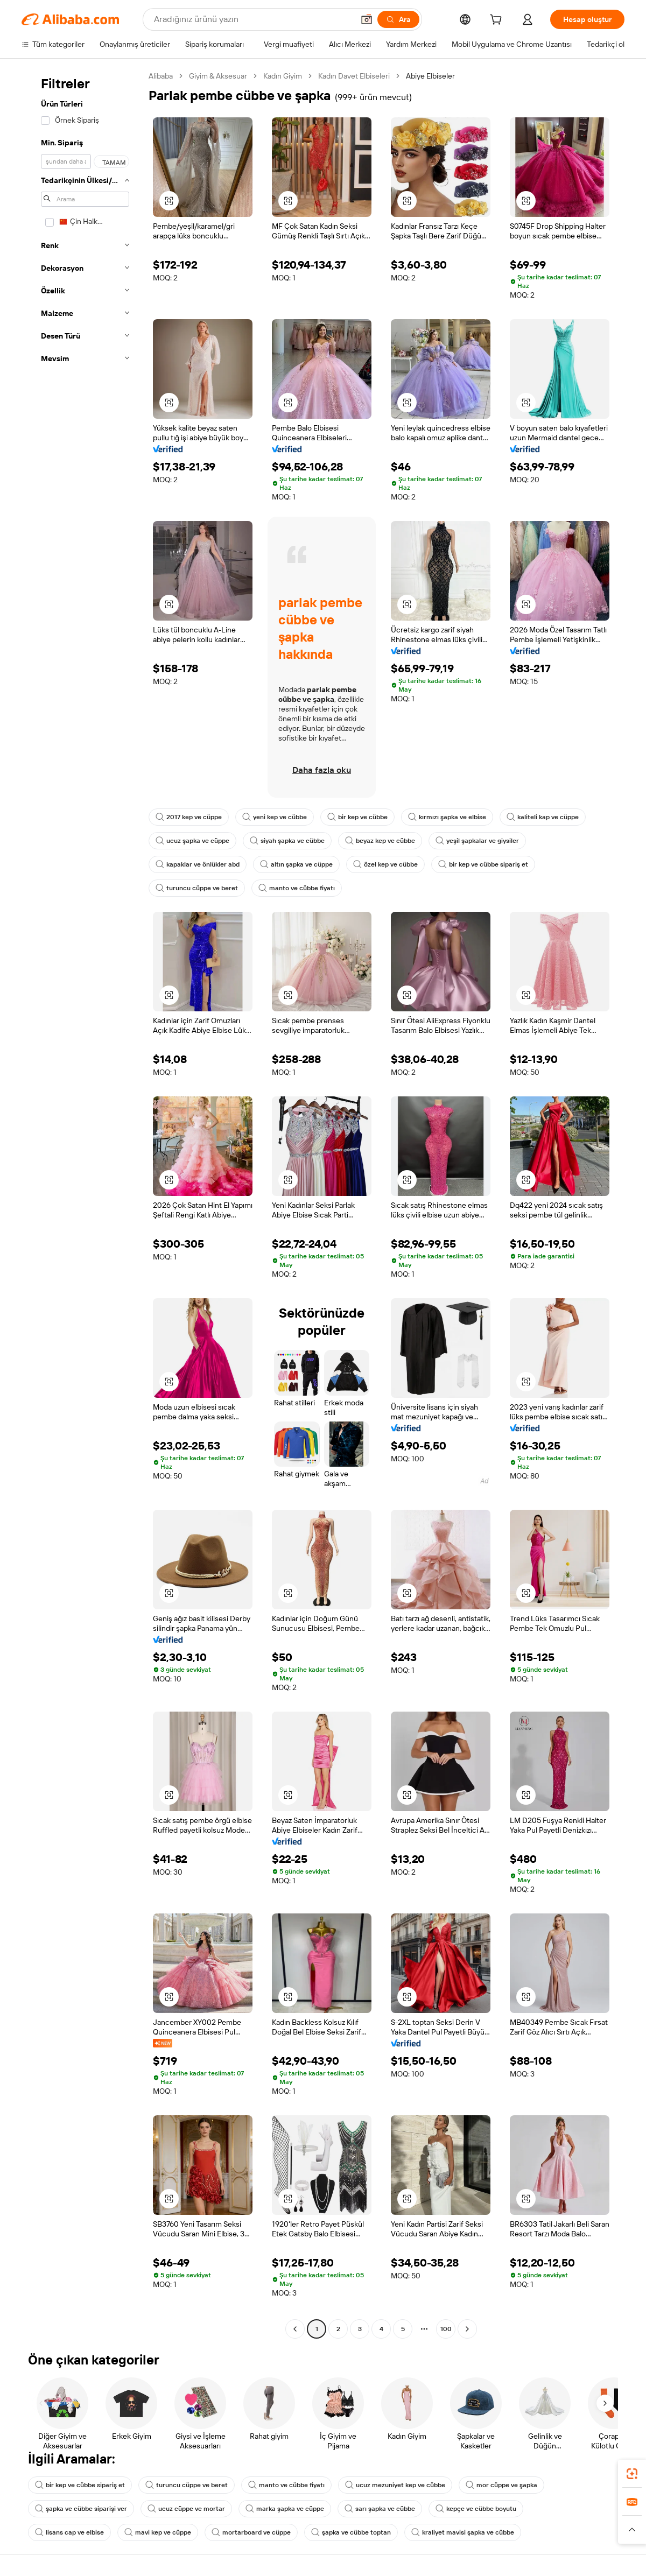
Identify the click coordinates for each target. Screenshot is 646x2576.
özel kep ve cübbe (385, 864)
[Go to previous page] (295, 2329)
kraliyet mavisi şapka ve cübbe (462, 2532)
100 (446, 2329)
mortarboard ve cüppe (251, 2532)
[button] (366, 19)
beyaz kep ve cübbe (380, 840)
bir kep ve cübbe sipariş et (483, 864)
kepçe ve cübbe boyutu (476, 2508)
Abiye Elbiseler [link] (430, 76)
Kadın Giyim (282, 76)
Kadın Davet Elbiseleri (354, 76)
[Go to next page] (467, 2329)
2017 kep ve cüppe (189, 817)
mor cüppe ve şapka (501, 2485)
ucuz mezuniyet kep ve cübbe (395, 2485)
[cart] (498, 21)
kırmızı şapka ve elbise (447, 817)
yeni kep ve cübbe (274, 817)
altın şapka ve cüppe (296, 864)
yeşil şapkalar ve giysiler (477, 840)
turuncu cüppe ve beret (197, 888)
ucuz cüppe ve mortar (186, 2508)
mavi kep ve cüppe (157, 2532)
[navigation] (82, 1204)
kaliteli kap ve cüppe (543, 817)
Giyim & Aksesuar (218, 76)
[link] (632, 2474)
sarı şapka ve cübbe (380, 2508)
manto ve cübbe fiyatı (296, 888)
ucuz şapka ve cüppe (192, 840)
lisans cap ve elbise (69, 2532)
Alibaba (161, 76)
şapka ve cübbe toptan (351, 2532)
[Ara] (398, 19)
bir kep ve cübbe (357, 817)
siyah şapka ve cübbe (287, 840)
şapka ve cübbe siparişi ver (81, 2508)
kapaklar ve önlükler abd (198, 864)
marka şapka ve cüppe (284, 2508)
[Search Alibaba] (253, 19)
